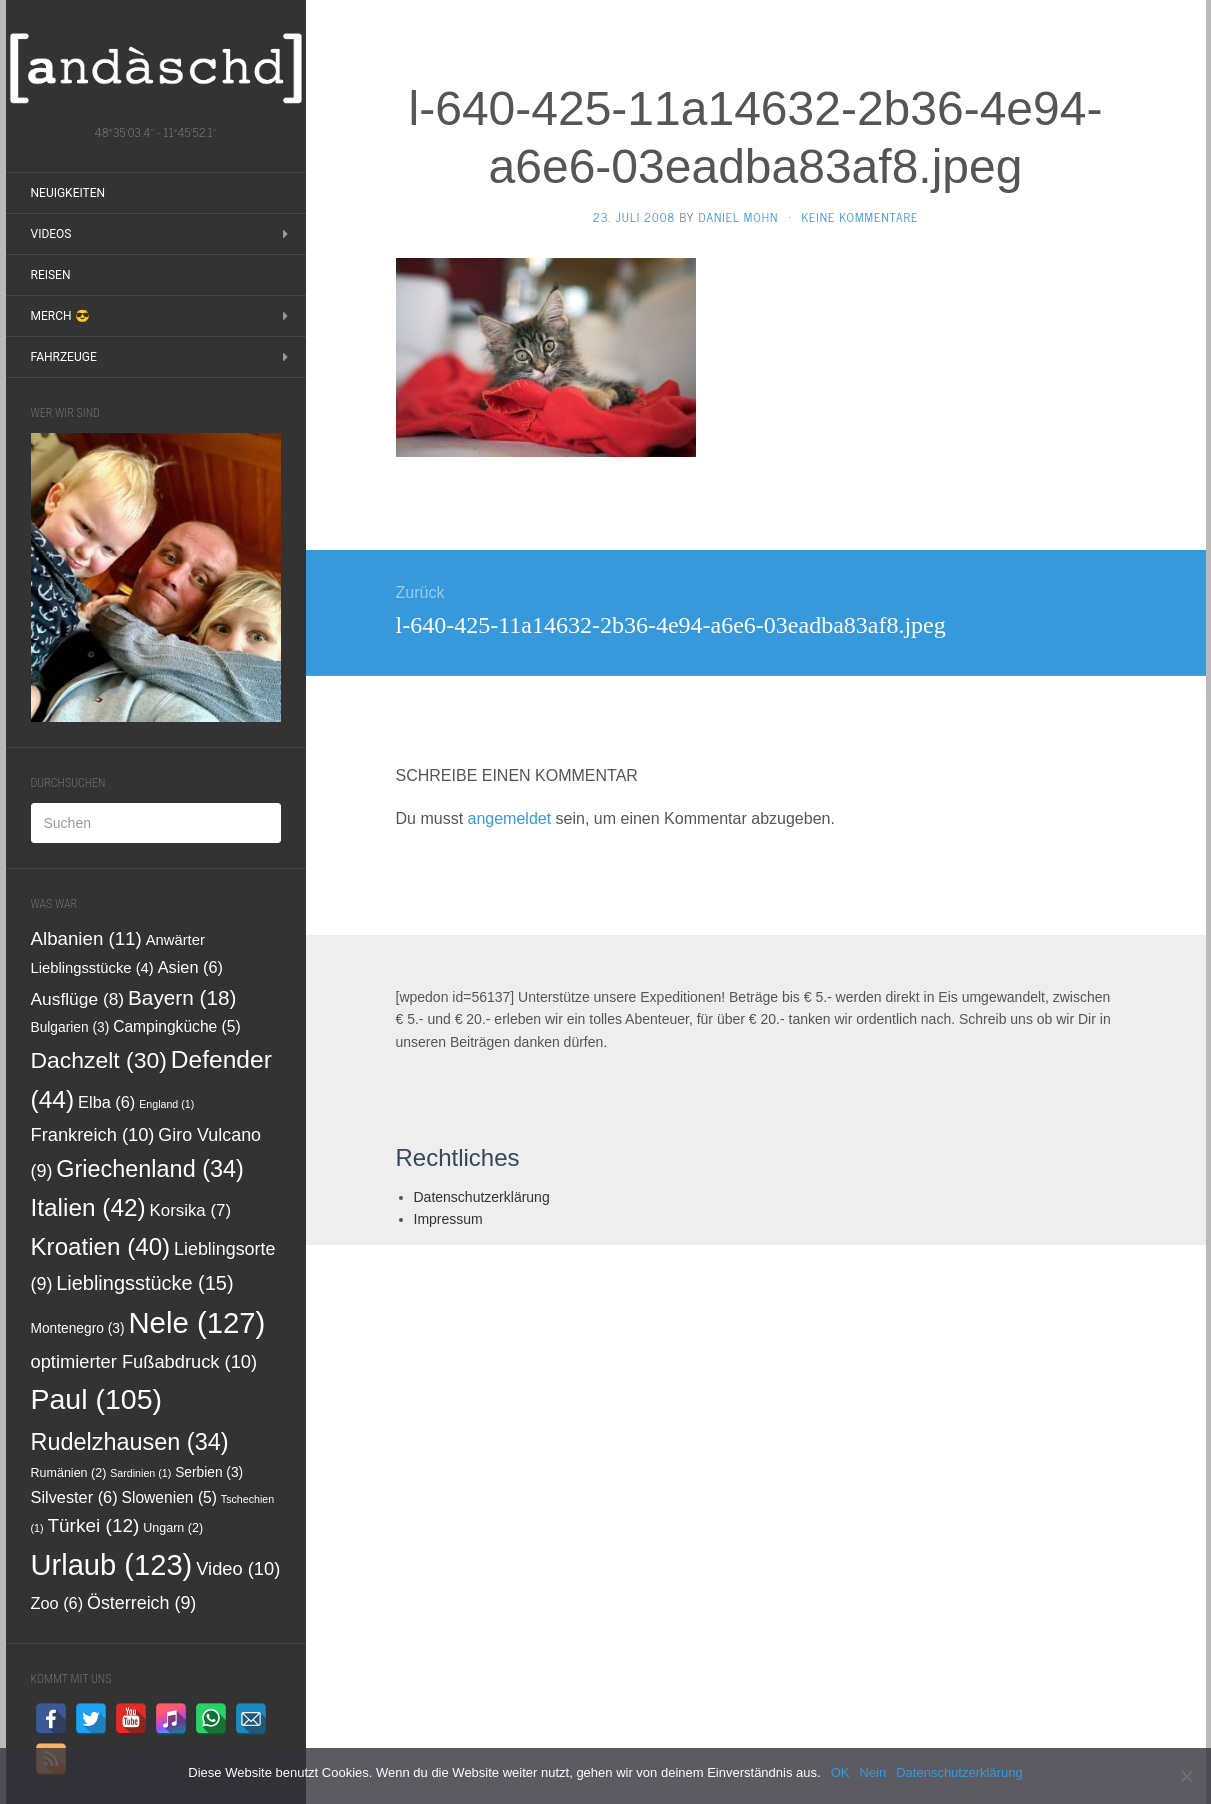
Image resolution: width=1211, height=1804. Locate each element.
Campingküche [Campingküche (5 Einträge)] (177, 1026)
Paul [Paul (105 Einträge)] (97, 1399)
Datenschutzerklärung (482, 1197)
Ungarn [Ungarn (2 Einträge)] (173, 1528)
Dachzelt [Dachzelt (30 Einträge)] (99, 1060)
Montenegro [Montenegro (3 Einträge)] (78, 1328)
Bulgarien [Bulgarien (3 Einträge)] (70, 1027)
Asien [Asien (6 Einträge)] (190, 967)
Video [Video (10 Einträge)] (238, 1568)
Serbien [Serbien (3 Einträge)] (209, 1472)
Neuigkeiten (68, 193)
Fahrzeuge (64, 357)
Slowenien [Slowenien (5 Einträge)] (169, 1497)
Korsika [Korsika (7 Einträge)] (190, 1210)
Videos (51, 234)
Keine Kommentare (859, 217)
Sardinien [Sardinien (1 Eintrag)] (140, 1473)
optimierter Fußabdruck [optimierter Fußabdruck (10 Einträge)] (144, 1361)
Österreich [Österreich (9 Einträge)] (141, 1603)
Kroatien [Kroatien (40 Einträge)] (101, 1246)
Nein (872, 1772)
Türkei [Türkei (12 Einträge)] (93, 1525)
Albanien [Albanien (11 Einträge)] (86, 938)
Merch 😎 (60, 316)
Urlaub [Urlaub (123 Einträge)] (112, 1565)
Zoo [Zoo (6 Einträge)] (57, 1603)
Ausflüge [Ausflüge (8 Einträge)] (78, 999)
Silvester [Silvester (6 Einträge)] (74, 1497)
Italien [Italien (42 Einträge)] (88, 1207)
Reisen (51, 275)
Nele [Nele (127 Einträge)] (196, 1322)
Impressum (448, 1219)
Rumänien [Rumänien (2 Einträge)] (69, 1473)
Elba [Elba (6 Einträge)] (106, 1102)
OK (840, 1772)
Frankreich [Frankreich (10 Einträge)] (93, 1134)
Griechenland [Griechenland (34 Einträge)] (150, 1169)
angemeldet (510, 818)
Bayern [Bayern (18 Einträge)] (182, 997)
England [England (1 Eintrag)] (166, 1104)
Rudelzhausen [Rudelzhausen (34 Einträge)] (130, 1442)
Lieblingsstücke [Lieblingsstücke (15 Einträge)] (144, 1283)
